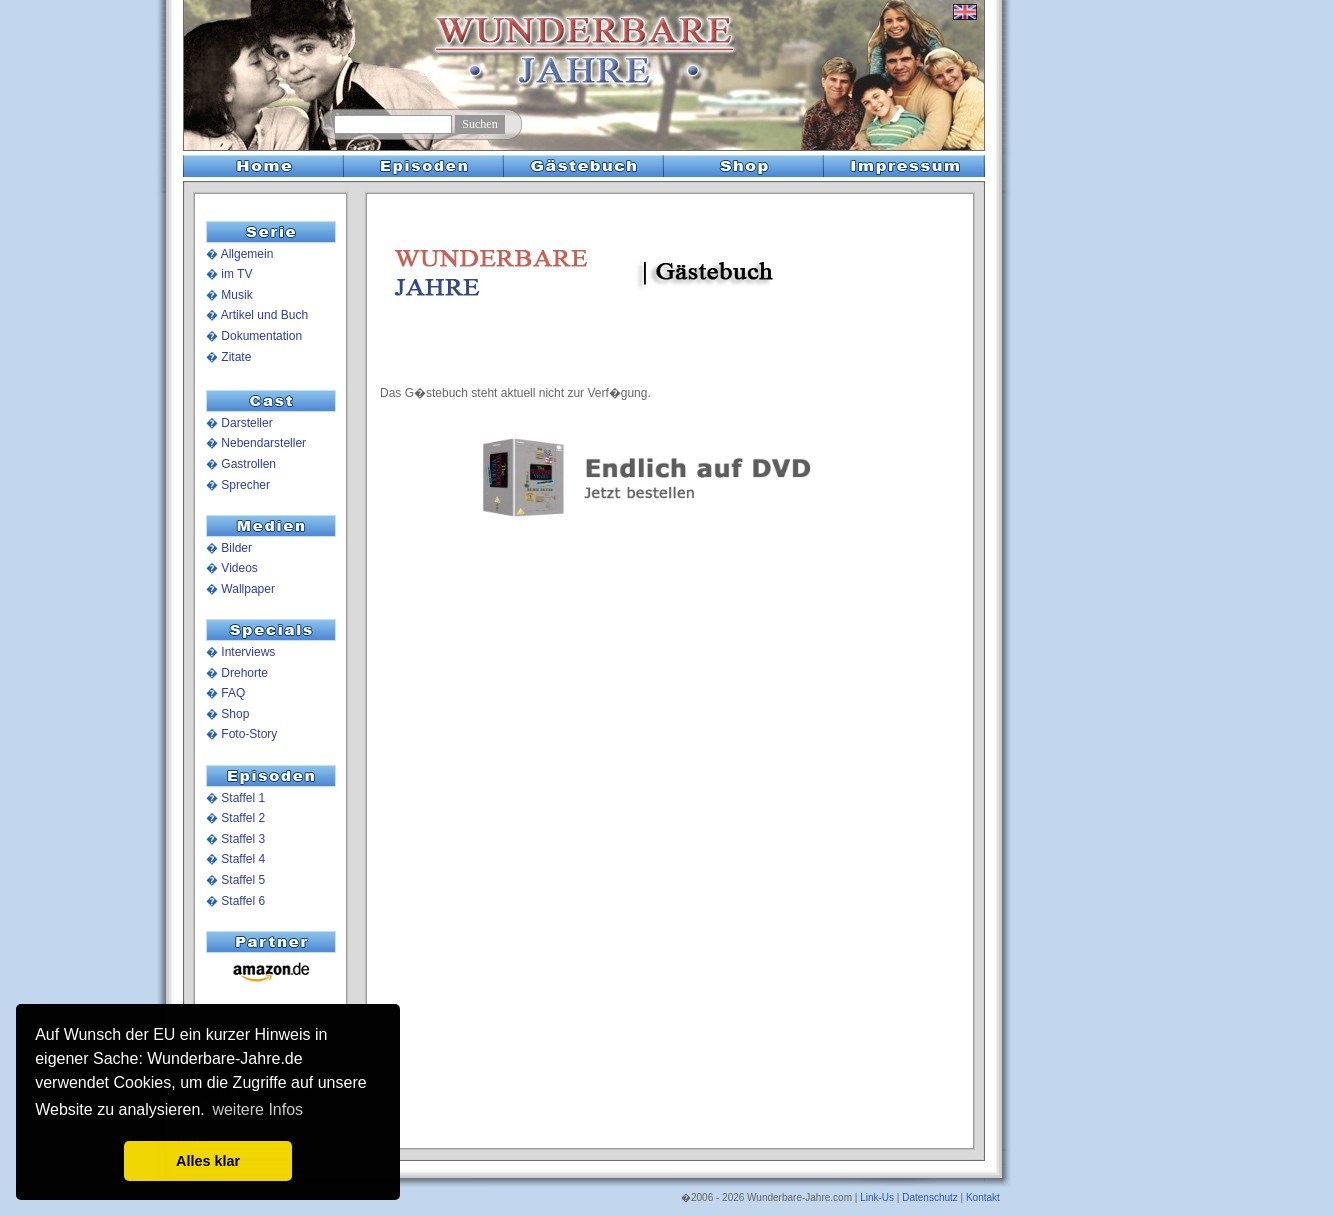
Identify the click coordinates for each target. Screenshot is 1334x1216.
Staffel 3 (243, 839)
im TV (236, 274)
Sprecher (245, 485)
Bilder (236, 548)
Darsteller (246, 423)
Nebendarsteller (263, 443)
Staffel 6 (243, 901)
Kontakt (983, 1197)
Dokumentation (261, 336)
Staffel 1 (243, 798)
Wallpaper (248, 589)
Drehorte (244, 673)
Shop (235, 714)
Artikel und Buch (264, 315)
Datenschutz (930, 1197)
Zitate (236, 357)
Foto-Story (249, 734)
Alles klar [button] (208, 1161)
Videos (239, 568)
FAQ (233, 693)
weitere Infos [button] (257, 1109)
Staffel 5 (243, 880)
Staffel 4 (243, 859)
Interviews (248, 652)
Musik (236, 295)
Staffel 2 (243, 818)
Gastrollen (248, 464)
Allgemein (247, 254)
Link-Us (877, 1197)
